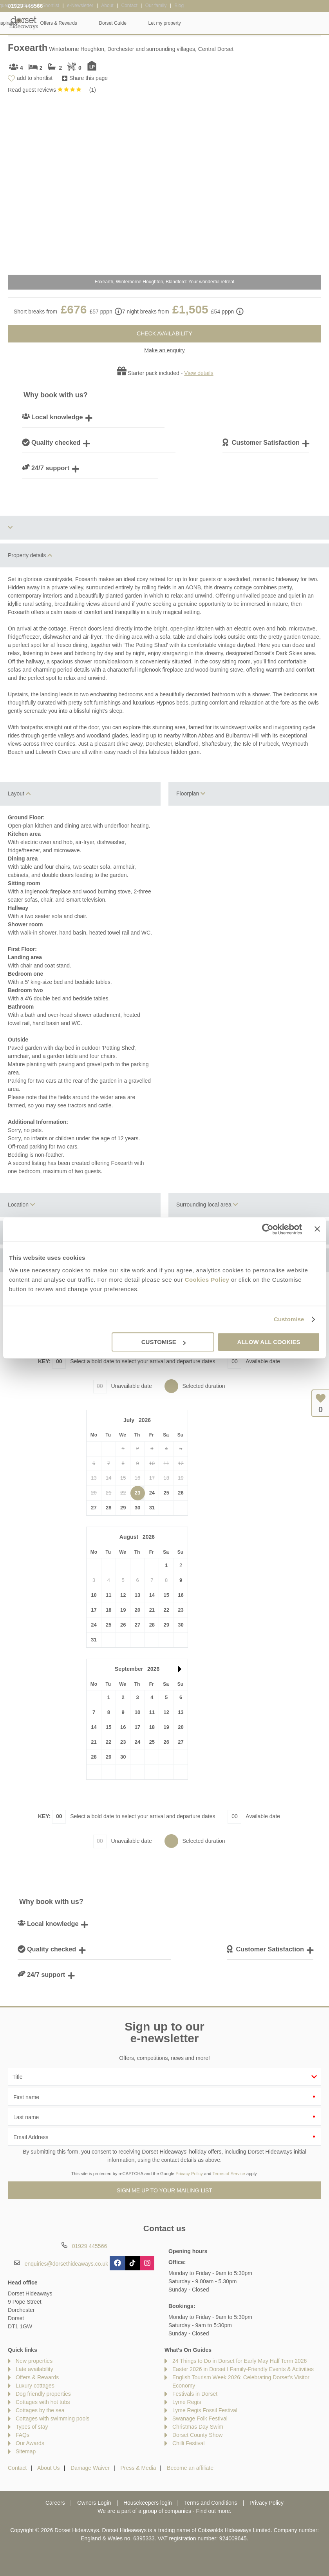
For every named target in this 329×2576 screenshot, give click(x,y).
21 (152, 1610)
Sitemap (26, 2451)
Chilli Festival (188, 2443)
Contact (17, 2468)
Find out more (213, 2511)
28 (108, 1508)
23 (137, 1493)
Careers (55, 2503)
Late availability (34, 2369)
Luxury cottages (35, 2385)
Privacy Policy (189, 2173)
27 (93, 1508)
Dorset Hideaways (23, 22)
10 (93, 1595)
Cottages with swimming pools (52, 2418)
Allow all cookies (268, 1342)
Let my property (302, 23)
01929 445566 (25, 6)
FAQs (22, 2435)
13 (137, 1595)
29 (123, 1508)
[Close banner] (317, 1229)
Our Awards (30, 2443)
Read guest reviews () (52, 90)
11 (108, 1595)
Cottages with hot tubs (43, 2402)
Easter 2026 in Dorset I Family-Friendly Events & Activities (243, 2369)
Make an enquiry (164, 350)
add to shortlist (34, 78)
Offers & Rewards (195, 23)
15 (166, 1595)
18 (108, 1610)
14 (152, 1595)
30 (137, 1508)
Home (56, 23)
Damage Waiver (90, 2468)
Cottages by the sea (40, 2410)
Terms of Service (229, 2173)
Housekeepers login (147, 2503)
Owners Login (94, 2503)
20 (137, 1610)
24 (152, 1493)
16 (180, 1595)
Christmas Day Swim (197, 2427)
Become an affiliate (190, 2468)
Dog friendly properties (43, 2394)
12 (123, 1595)
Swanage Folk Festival (200, 2418)
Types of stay (32, 2427)
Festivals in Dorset (194, 2394)
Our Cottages (98, 23)
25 (166, 1493)
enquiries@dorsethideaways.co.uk (66, 2264)
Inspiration (144, 23)
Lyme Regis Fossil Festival (204, 2410)
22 (166, 1610)
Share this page (88, 78)
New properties (34, 2361)
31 (152, 1508)
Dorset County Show (197, 2435)
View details (198, 373)
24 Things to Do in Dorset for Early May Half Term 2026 (239, 2361)
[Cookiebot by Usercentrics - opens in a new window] (267, 1229)
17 (93, 1610)
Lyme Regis (186, 2402)
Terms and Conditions (210, 2503)
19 (123, 1610)
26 (180, 1493)
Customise (289, 1319)
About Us (48, 2468)
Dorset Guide (250, 23)
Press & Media (138, 2468)
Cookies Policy (207, 1279)
